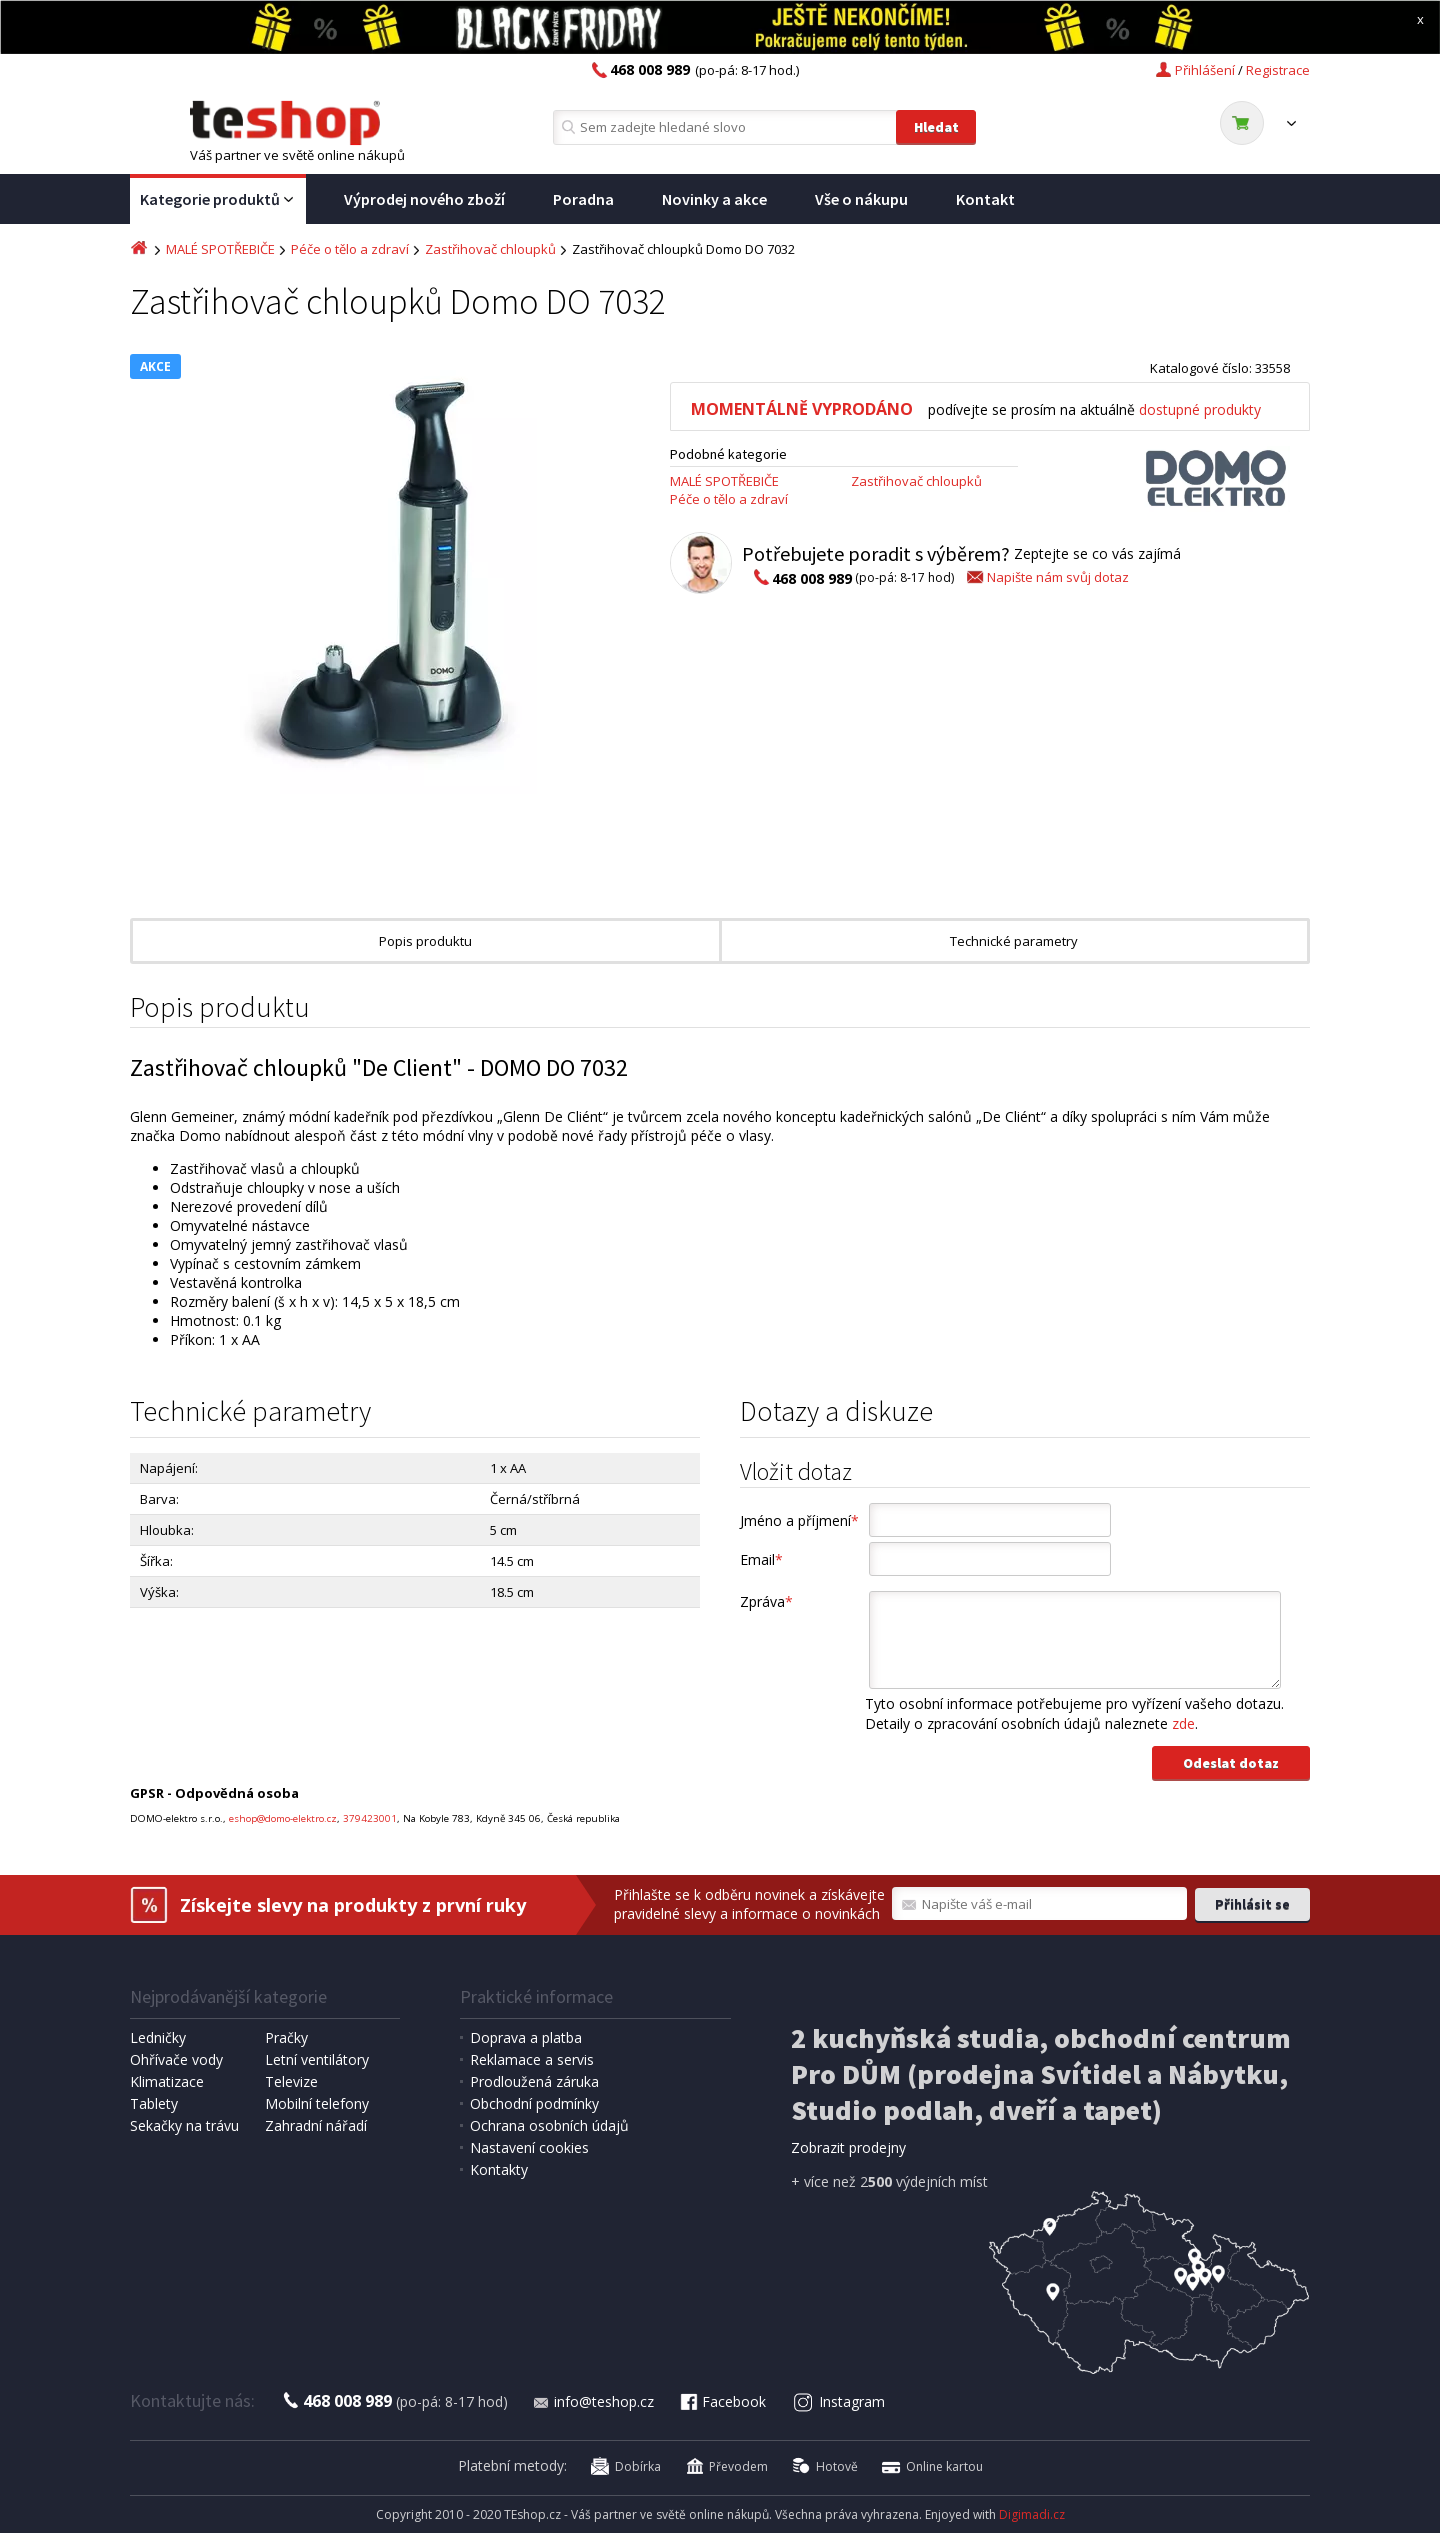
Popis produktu (425, 941)
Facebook (722, 2401)
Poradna (583, 199)
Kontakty (499, 2169)
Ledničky (158, 2037)
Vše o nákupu (861, 199)
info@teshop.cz (593, 2401)
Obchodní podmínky (534, 2103)
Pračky (286, 2037)
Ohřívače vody (176, 2059)
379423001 (370, 1818)
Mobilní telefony (317, 2103)
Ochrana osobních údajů (549, 2125)
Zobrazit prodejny (848, 2147)
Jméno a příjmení (799, 1520)
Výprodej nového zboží (424, 199)
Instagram (839, 2401)
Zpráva (766, 1601)
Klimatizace (167, 2081)
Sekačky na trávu (184, 2125)
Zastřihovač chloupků (490, 249)
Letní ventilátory (317, 2059)
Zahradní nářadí (316, 2125)
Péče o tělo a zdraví (350, 249)
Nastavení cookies (529, 2147)
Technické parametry (1014, 941)
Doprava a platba (526, 2037)
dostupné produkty (1200, 409)
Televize (291, 2081)
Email (761, 1559)
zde (1183, 1723)
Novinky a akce (714, 199)
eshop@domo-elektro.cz (283, 1818)
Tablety (154, 2103)
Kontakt (985, 199)
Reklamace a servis (532, 2059)
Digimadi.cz (1032, 2514)
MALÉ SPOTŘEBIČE (220, 249)
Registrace (1278, 70)
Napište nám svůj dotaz (1046, 577)
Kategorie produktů (218, 200)
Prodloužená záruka (534, 2081)
